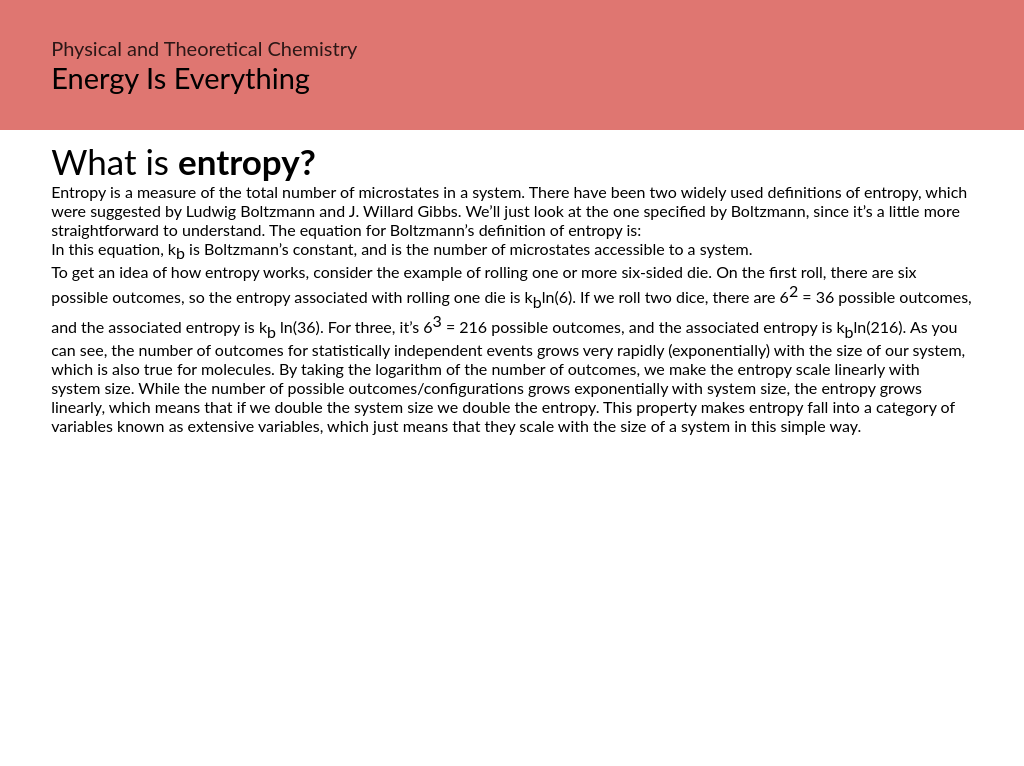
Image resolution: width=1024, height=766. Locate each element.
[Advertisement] (512, 623)
